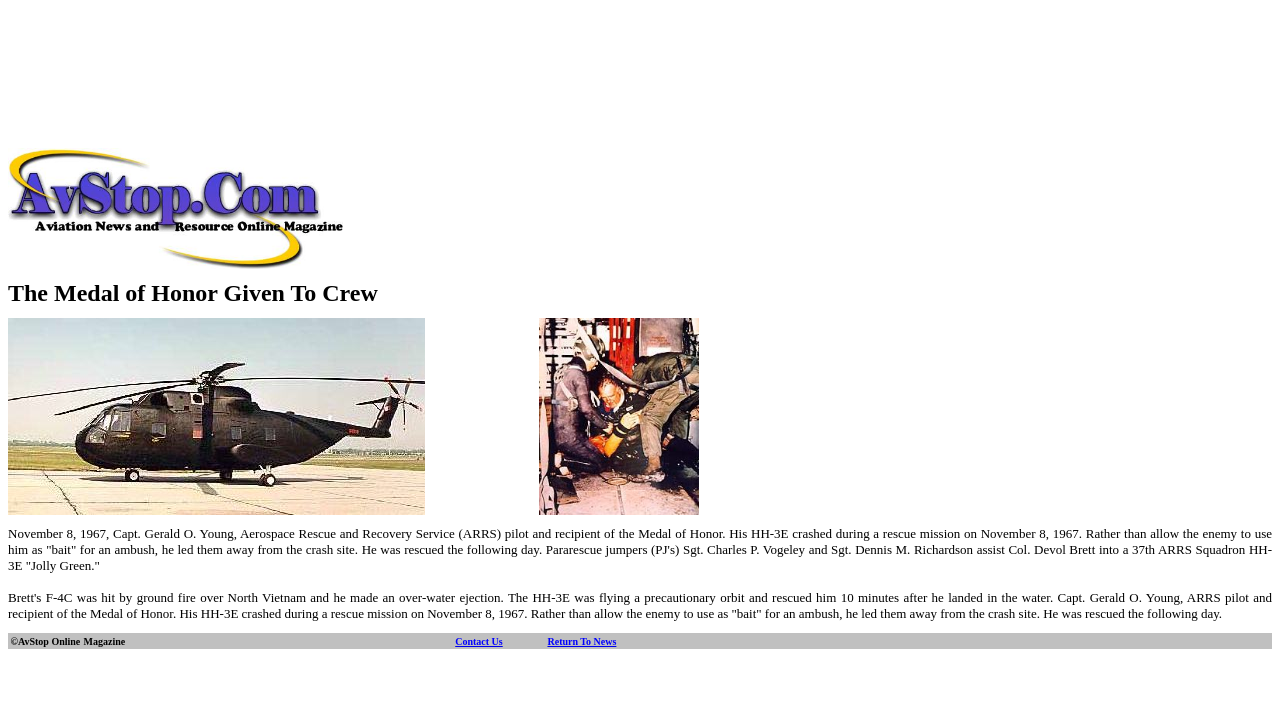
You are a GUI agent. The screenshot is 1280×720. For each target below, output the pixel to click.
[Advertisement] (640, 53)
